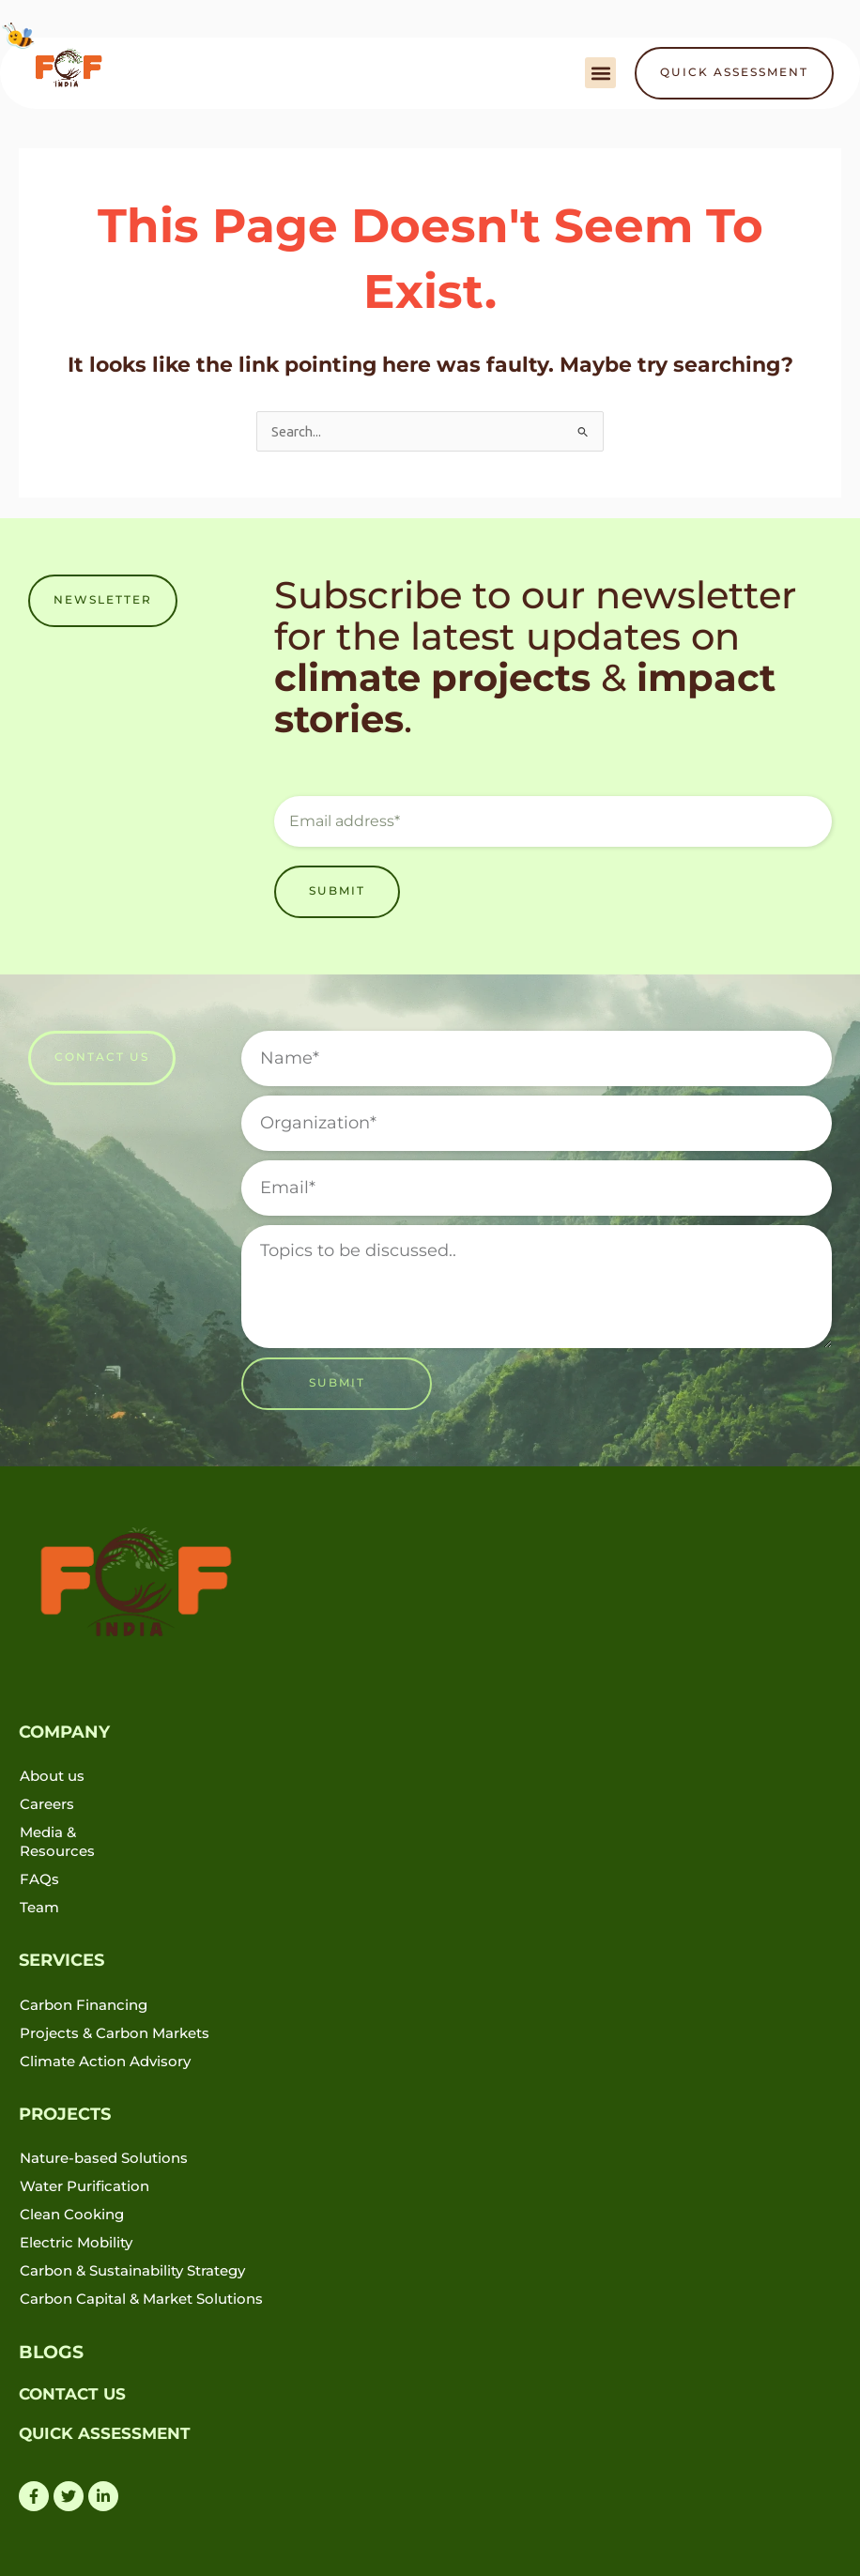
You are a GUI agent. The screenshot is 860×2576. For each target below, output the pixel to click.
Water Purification (84, 2186)
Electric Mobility (76, 2242)
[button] (600, 72)
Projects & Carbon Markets (114, 2033)
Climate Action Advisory (105, 2061)
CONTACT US (72, 2393)
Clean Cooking (72, 2214)
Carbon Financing (83, 2005)
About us (52, 1776)
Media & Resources (57, 1841)
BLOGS (49, 2351)
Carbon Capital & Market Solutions (141, 2299)
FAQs (39, 1879)
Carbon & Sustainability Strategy (132, 2270)
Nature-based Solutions (104, 2158)
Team (39, 1907)
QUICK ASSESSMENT (105, 2432)
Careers (47, 1804)
